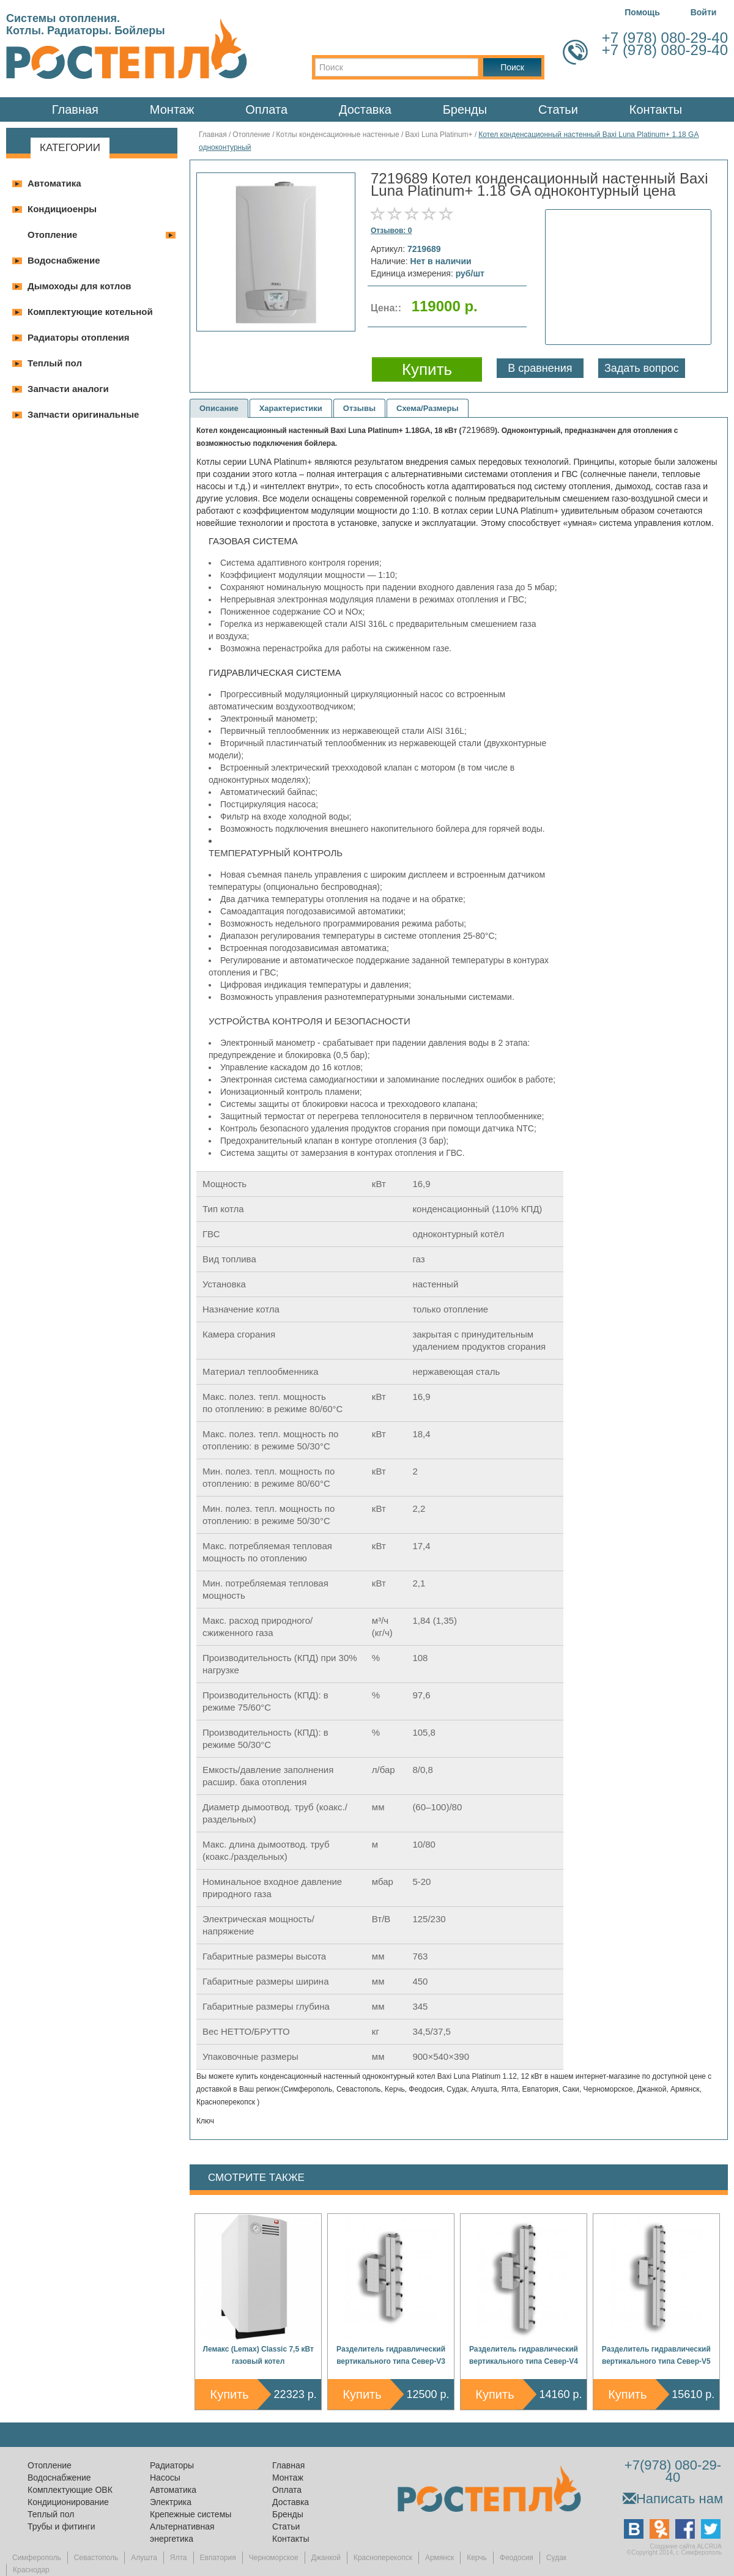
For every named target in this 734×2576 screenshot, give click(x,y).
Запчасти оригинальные (83, 414)
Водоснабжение (64, 260)
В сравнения (540, 368)
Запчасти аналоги (68, 388)
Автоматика (54, 183)
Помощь (642, 12)
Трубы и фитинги (61, 2526)
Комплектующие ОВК (70, 2490)
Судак (556, 2557)
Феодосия (516, 2557)
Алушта (144, 2557)
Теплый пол (55, 363)
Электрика (170, 2502)
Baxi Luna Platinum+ (440, 134)
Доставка (365, 109)
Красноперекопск (383, 2557)
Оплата (266, 109)
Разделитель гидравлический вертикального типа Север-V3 (390, 2355)
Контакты (655, 109)
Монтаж (172, 109)
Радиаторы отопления (79, 337)
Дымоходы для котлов (80, 286)
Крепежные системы (190, 2514)
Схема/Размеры (427, 408)
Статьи (558, 109)
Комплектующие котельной (90, 311)
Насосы (165, 2477)
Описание (219, 408)
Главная (75, 109)
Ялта (178, 2557)
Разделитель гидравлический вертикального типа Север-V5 (656, 2355)
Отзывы (359, 408)
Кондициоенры (62, 209)
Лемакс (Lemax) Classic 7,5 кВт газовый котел (258, 2355)
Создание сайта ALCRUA (686, 2546)
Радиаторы (172, 2465)
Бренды (465, 109)
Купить (229, 2394)
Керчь (477, 2557)
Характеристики (290, 408)
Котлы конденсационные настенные (337, 134)
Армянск (439, 2557)
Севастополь (96, 2557)
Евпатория (218, 2557)
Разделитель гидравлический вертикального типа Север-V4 (523, 2355)
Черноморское (273, 2557)
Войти (704, 12)
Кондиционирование (68, 2502)
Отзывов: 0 (391, 230)
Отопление (52, 234)
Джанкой (326, 2557)
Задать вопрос (641, 368)
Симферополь (36, 2557)
